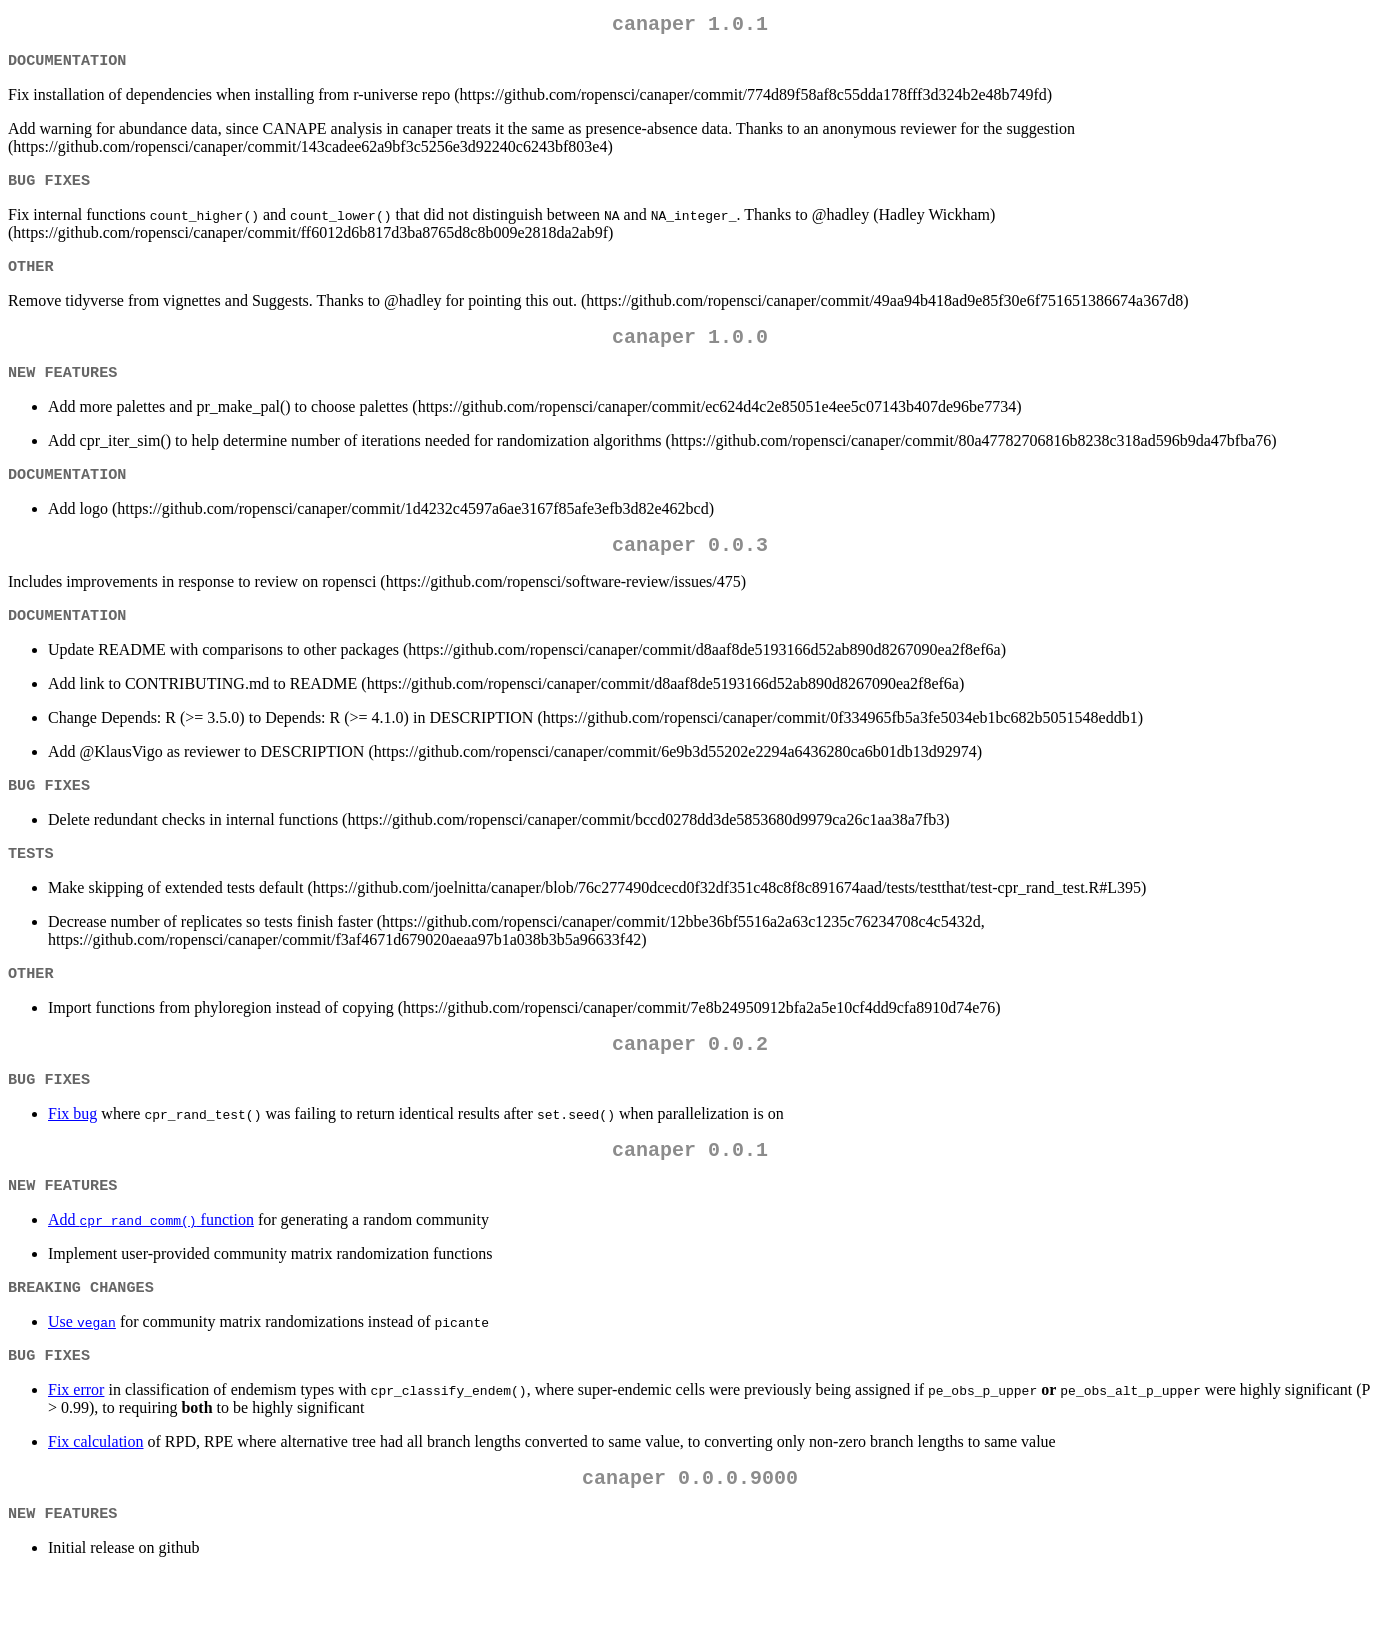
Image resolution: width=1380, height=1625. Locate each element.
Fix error (76, 1435)
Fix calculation (96, 1487)
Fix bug (72, 1149)
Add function (151, 1261)
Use (82, 1365)
